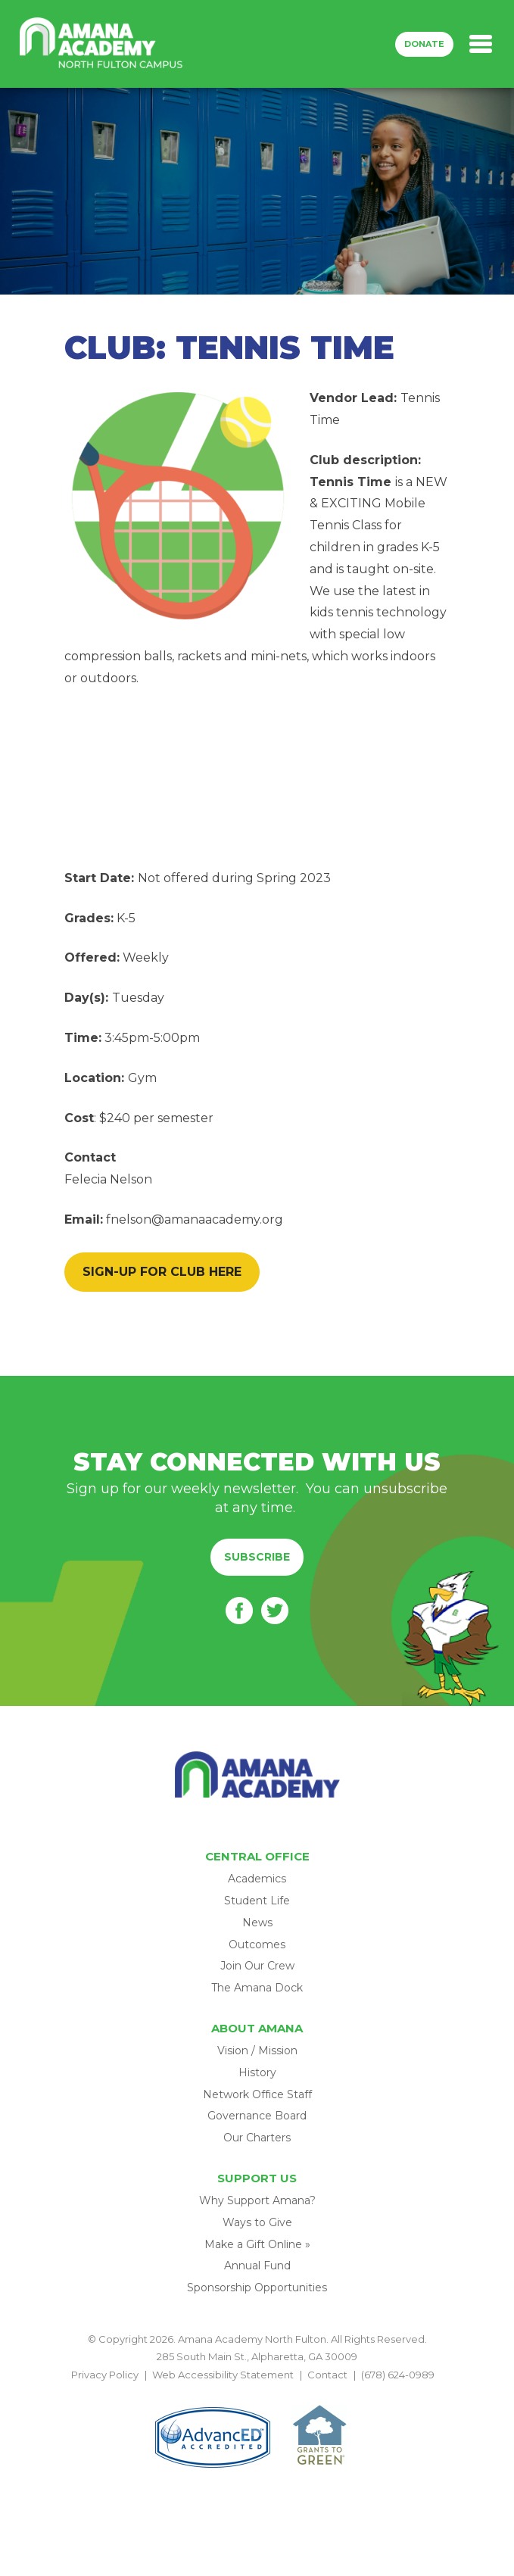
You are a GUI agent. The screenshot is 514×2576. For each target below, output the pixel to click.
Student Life (257, 1900)
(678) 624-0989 (398, 2375)
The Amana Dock (257, 1987)
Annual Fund (257, 2265)
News (257, 1922)
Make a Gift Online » (257, 2244)
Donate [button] (424, 44)
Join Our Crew (257, 1966)
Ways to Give (257, 2222)
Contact (327, 2375)
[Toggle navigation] (480, 44)
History (257, 2072)
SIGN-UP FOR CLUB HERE (162, 1272)
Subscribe (257, 1557)
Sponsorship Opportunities (257, 2287)
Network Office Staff (257, 2094)
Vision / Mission (257, 2050)
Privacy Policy (105, 2375)
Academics (257, 1878)
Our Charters (257, 2137)
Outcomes (257, 1944)
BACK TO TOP (257, 2392)
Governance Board (257, 2115)
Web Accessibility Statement (223, 2375)
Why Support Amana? (257, 2200)
